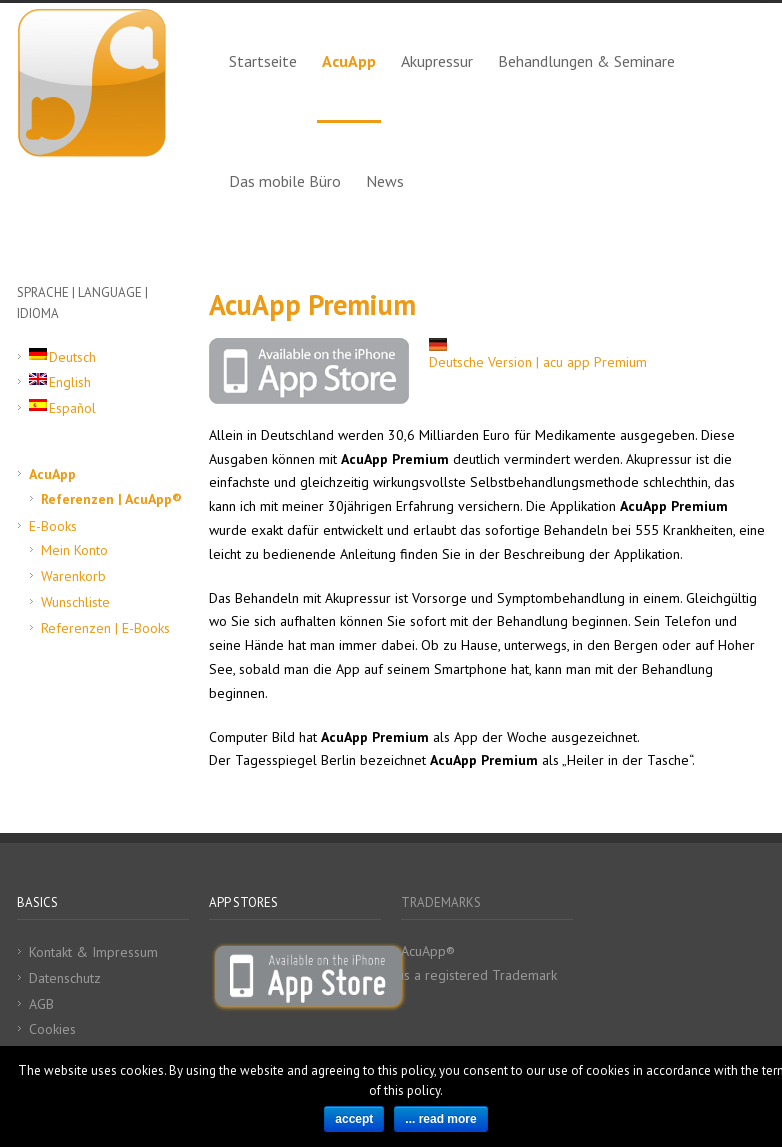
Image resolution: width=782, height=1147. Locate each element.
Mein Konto (74, 550)
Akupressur (437, 61)
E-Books (53, 526)
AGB (41, 1004)
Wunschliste (75, 602)
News (385, 181)
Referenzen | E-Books (105, 628)
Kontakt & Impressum (93, 952)
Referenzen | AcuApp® (111, 499)
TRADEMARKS (441, 902)
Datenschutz (65, 978)
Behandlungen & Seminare (586, 61)
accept (354, 1119)
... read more (440, 1119)
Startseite (263, 61)
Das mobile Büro (285, 181)
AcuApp (349, 61)
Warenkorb (73, 576)
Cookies (52, 1029)
